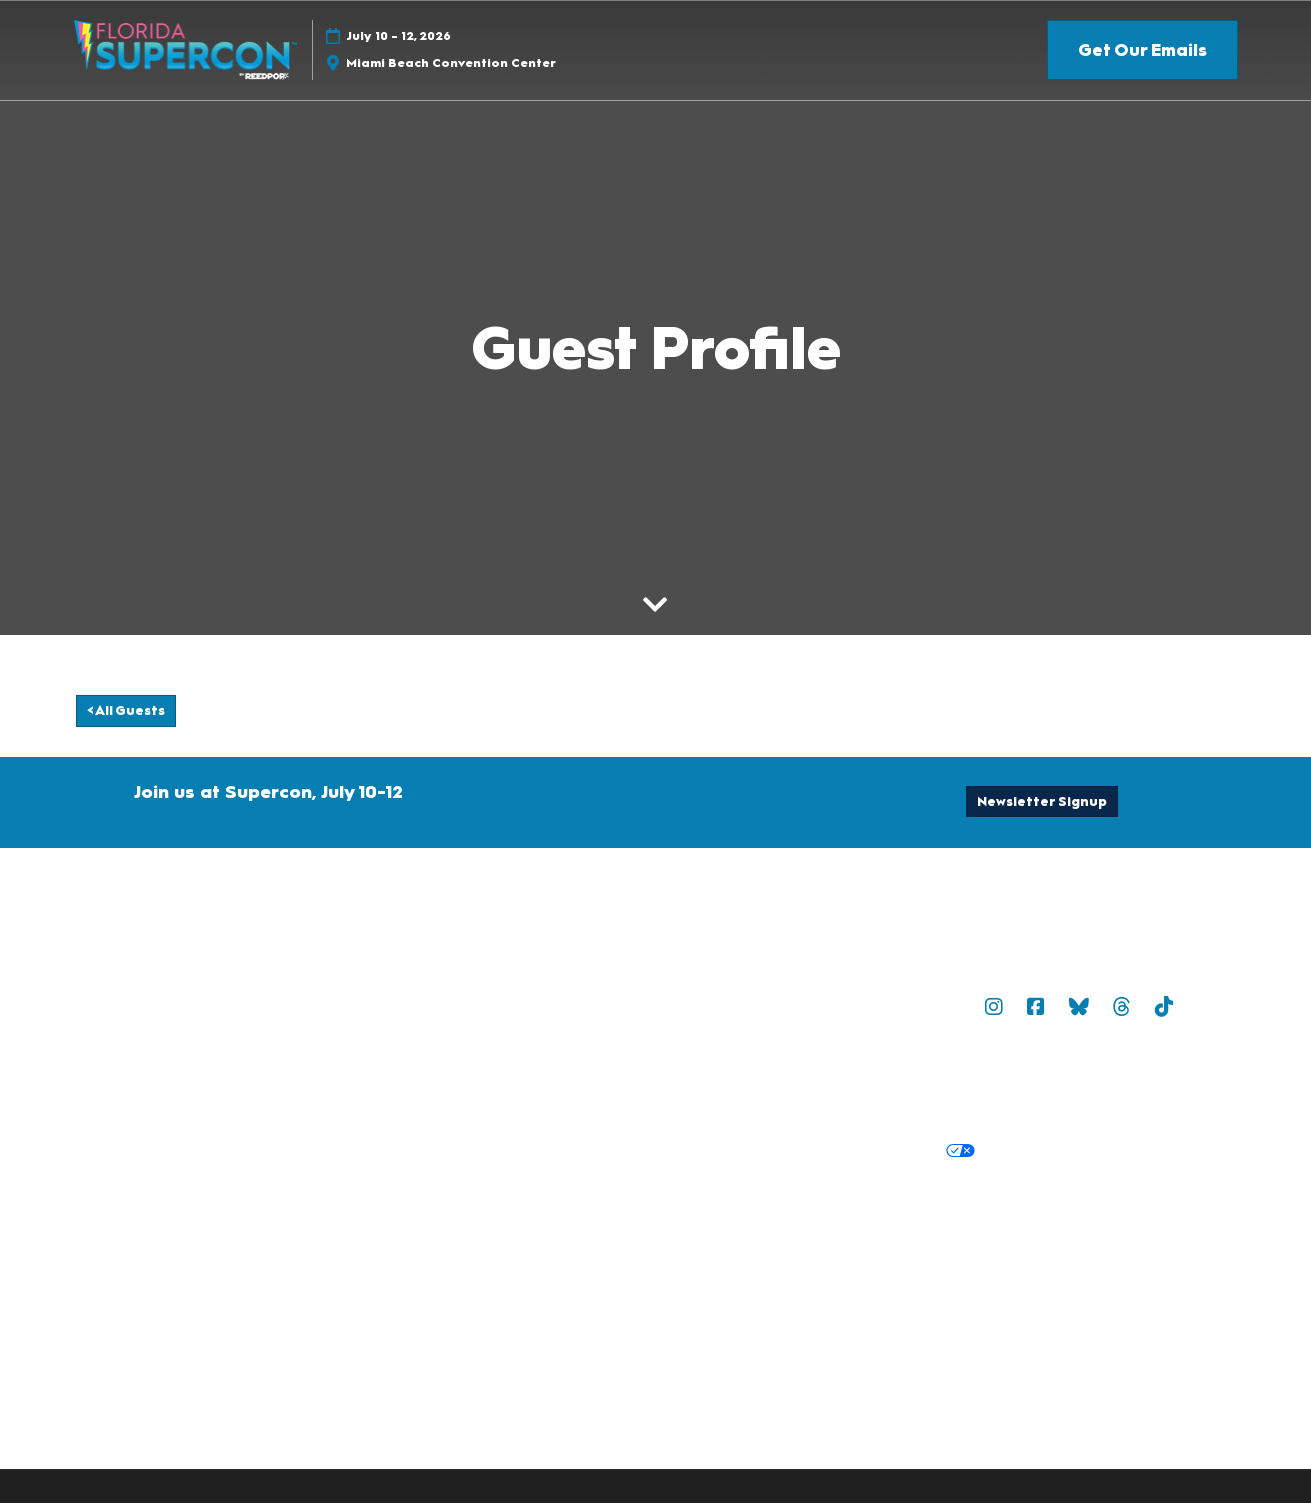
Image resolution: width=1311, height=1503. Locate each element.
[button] (1142, 50)
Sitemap (851, 1006)
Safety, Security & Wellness (1046, 1080)
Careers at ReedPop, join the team (1069, 1224)
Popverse (932, 1006)
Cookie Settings (1049, 1151)
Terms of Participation (855, 1080)
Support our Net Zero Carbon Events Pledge (914, 1249)
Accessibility (1135, 1249)
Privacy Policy (616, 1151)
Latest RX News (871, 1224)
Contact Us (608, 1006)
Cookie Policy (731, 1151)
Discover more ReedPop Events (682, 1224)
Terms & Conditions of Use (663, 1080)
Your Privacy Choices (886, 1152)
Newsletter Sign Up (734, 1006)
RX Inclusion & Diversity (652, 1249)
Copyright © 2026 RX (644, 1289)
